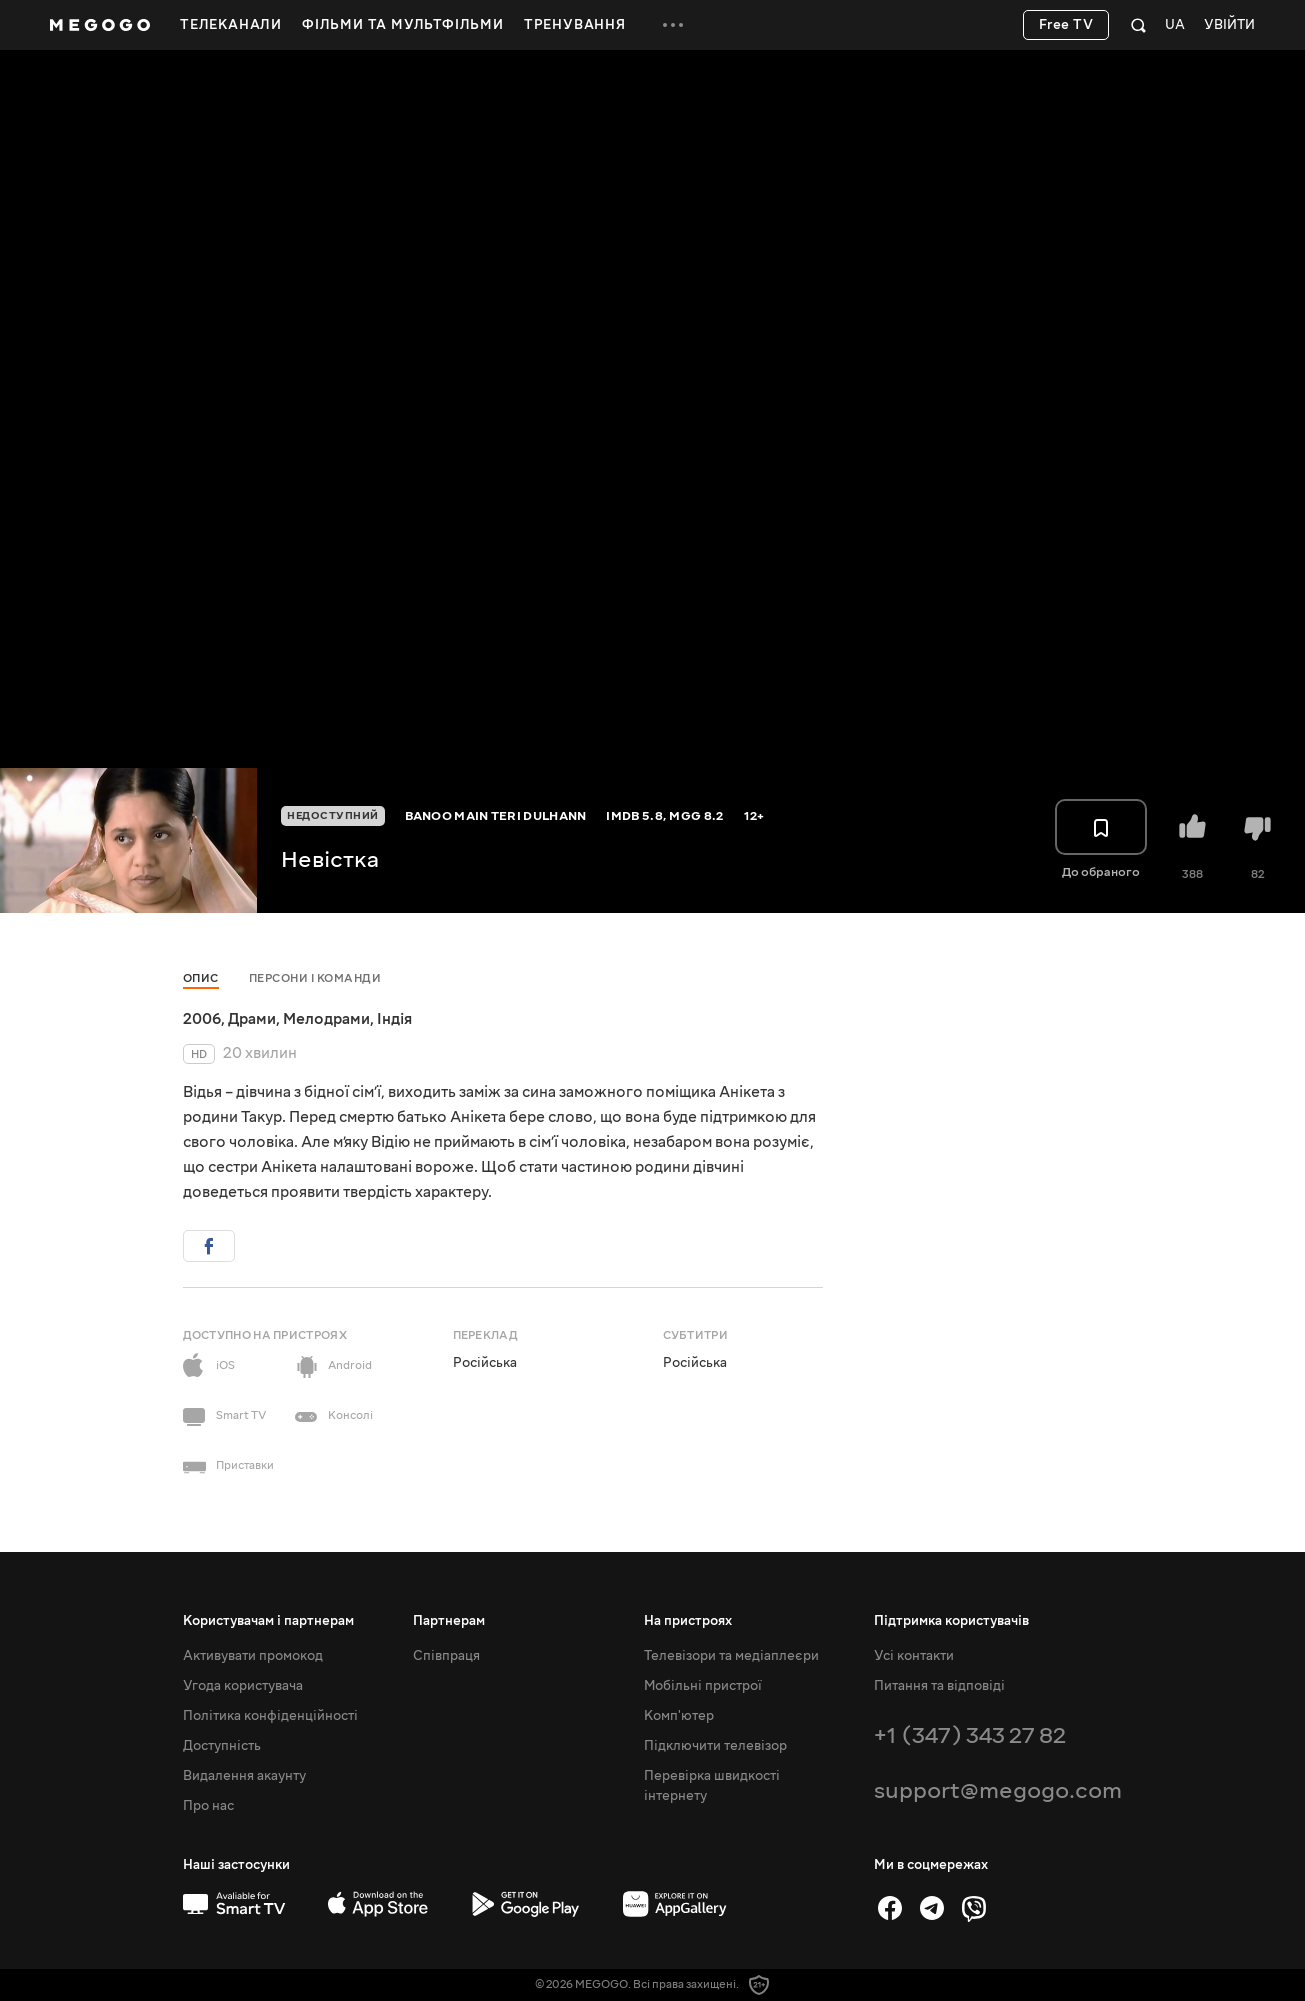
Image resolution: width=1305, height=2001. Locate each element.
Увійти (1229, 25)
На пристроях (688, 1621)
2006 (202, 1019)
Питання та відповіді (939, 1686)
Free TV (1066, 25)
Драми (252, 1019)
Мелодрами (326, 1019)
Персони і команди (315, 978)
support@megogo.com (998, 1790)
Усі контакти (914, 1656)
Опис (201, 978)
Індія (394, 1019)
